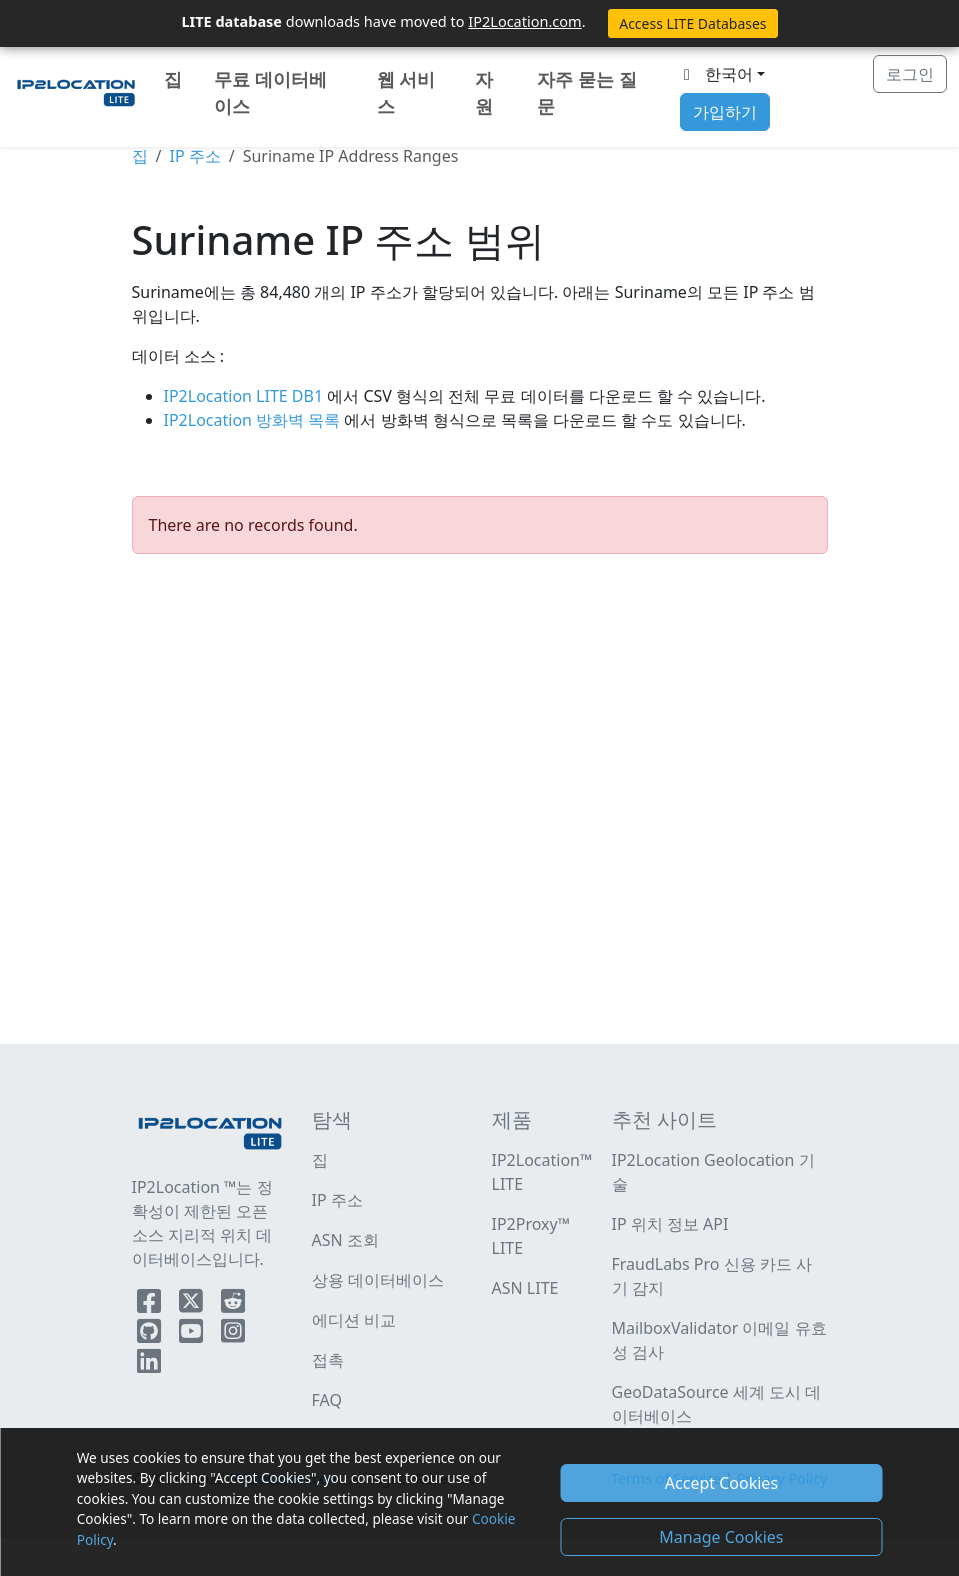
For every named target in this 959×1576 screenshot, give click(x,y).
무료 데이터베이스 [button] (270, 92)
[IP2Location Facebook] (151, 1305)
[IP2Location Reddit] (233, 1305)
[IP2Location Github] (151, 1335)
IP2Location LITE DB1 (246, 396)
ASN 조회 (345, 1240)
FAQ (327, 1400)
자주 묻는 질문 (586, 92)
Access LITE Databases (692, 23)
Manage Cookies (721, 1537)
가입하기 (725, 112)
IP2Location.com (524, 21)
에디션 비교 (354, 1320)
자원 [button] (484, 92)
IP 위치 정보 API (670, 1224)
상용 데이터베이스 (378, 1280)
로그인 (910, 74)
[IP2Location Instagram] (233, 1335)
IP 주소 (194, 156)
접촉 (328, 1360)
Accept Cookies (721, 1483)
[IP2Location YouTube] (193, 1335)
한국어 (715, 74)
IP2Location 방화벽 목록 (254, 420)
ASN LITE (525, 1288)
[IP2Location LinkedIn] (149, 1365)
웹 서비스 (406, 92)
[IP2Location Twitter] (193, 1305)
